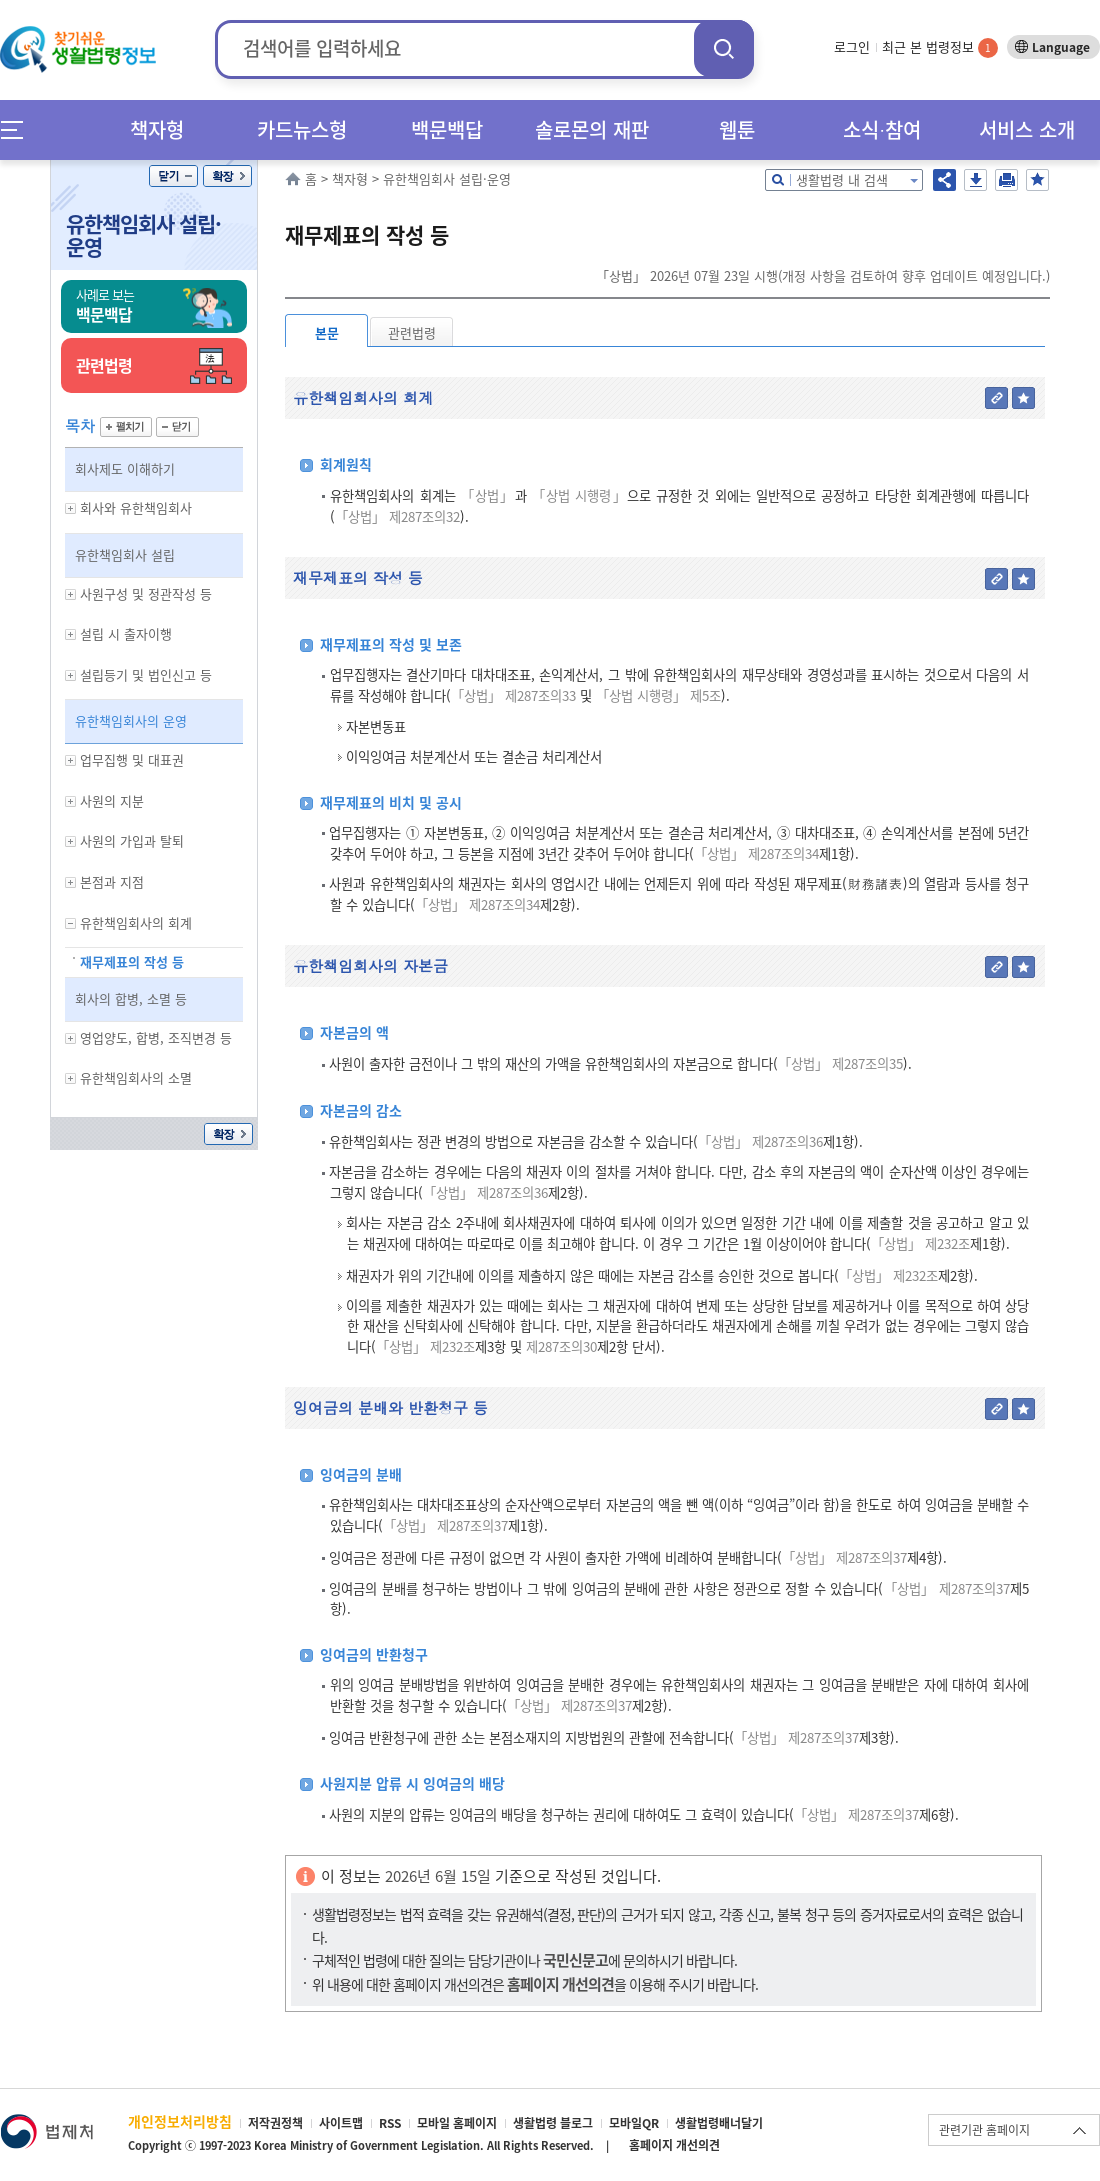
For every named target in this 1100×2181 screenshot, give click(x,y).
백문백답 (447, 129)
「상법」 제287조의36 (760, 1141)
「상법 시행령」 (579, 495)
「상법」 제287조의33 (513, 695)
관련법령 (412, 332)
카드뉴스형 (302, 129)
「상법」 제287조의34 (756, 853)
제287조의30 (559, 1346)
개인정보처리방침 (180, 2121)
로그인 (852, 46)
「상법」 (488, 495)
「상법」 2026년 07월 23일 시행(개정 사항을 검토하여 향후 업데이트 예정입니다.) (823, 275)
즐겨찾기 (1037, 180)
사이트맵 (341, 2123)
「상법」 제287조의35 (840, 1063)
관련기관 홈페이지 (984, 2130)
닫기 (173, 176)
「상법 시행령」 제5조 (658, 695)
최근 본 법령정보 (940, 46)
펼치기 (126, 427)
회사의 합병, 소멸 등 (131, 998)
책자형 (157, 129)
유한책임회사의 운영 (131, 720)
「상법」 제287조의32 (397, 516)
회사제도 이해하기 (125, 468)
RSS (390, 2123)
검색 (724, 48)
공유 (944, 180)
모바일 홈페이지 (457, 2123)
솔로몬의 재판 (592, 129)
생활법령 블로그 (553, 2123)
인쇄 (1006, 180)
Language (1061, 47)
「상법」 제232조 (920, 1243)
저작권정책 (275, 2123)
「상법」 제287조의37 (445, 1525)
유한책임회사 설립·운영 (143, 235)
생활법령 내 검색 (842, 179)
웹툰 (737, 129)
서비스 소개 (1027, 129)
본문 (327, 332)
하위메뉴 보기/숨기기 (71, 508)
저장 (975, 180)
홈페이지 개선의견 (674, 2145)
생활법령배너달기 (719, 2123)
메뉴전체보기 (18, 129)
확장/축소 (227, 176)
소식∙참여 (882, 129)
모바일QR (634, 2123)
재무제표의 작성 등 (132, 961)
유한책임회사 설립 (125, 554)
